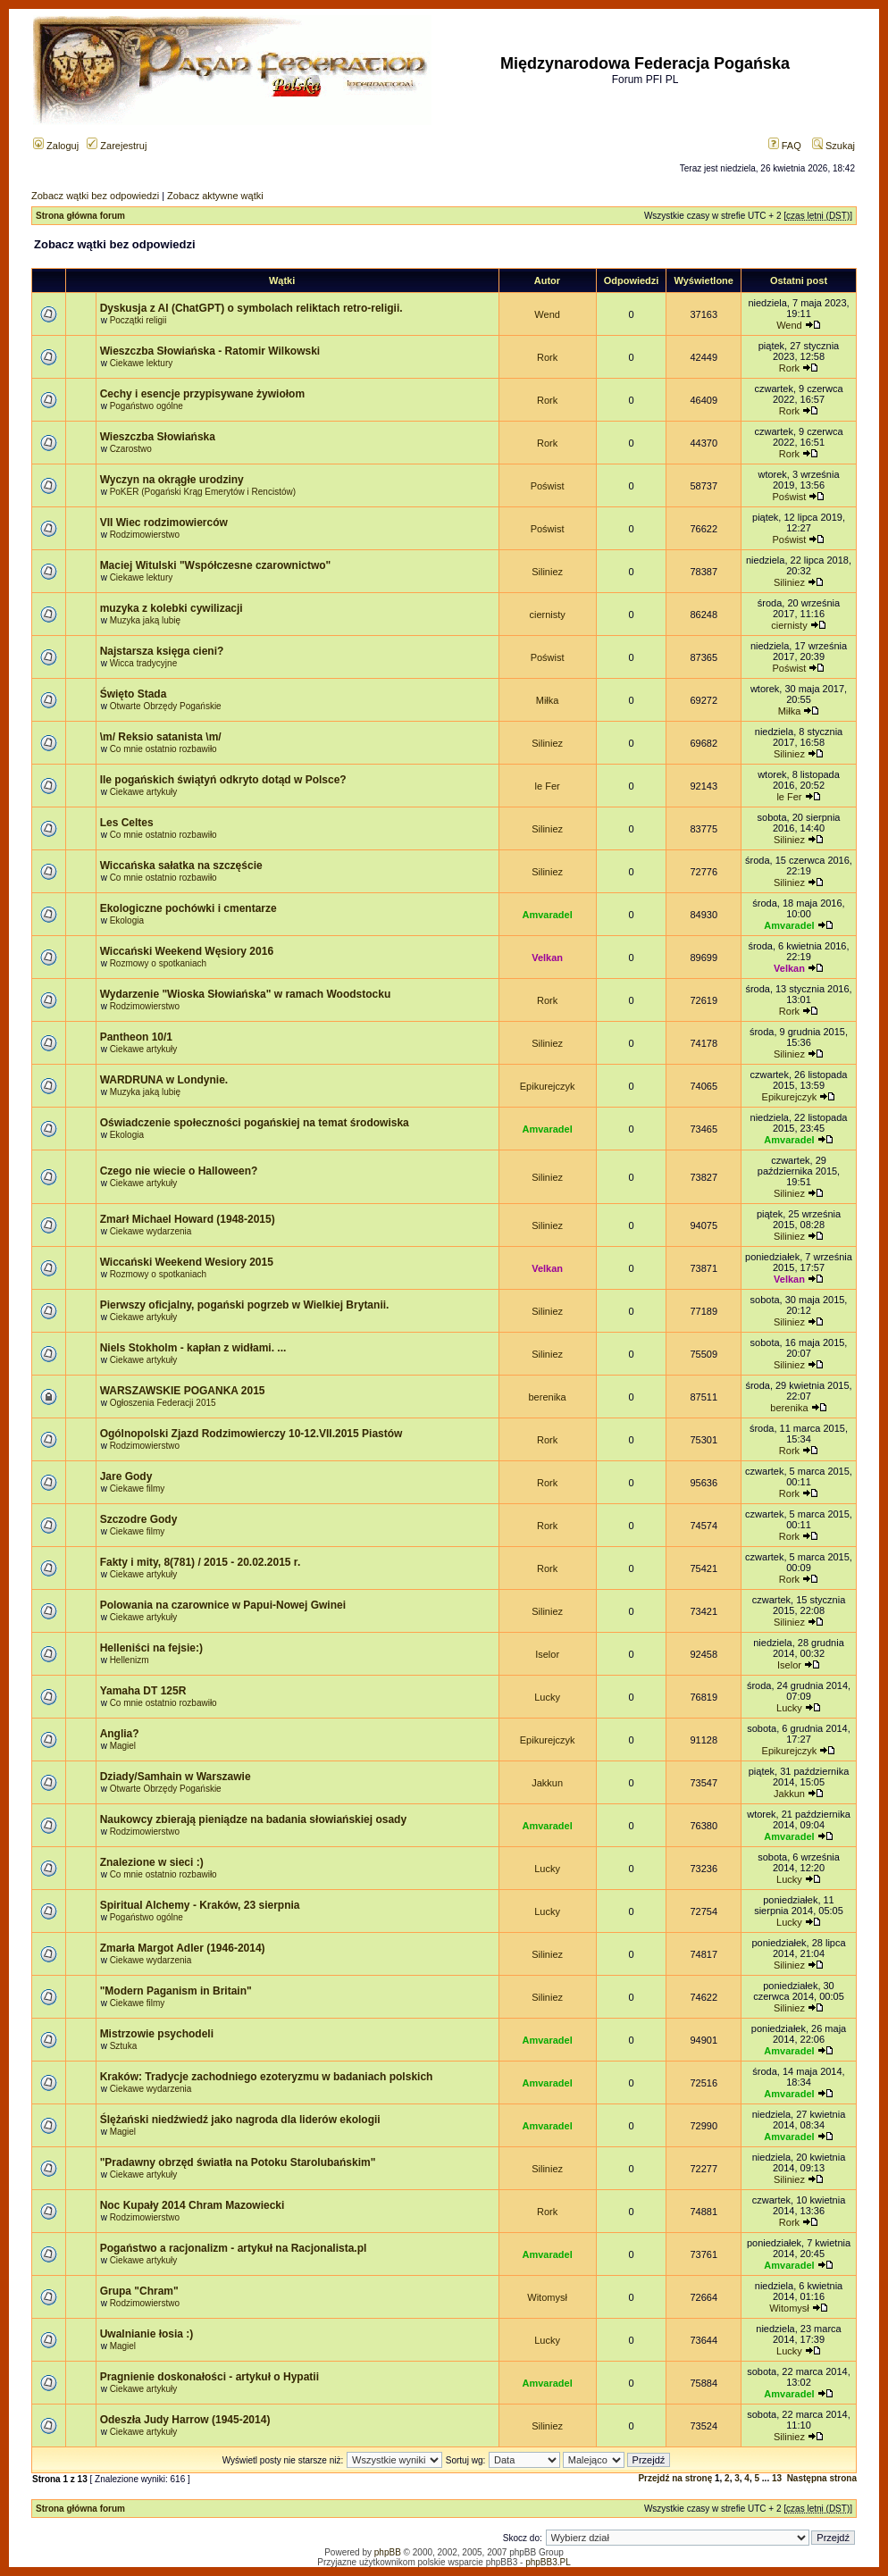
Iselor (547, 1654)
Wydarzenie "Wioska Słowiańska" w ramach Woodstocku (245, 994)
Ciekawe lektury (141, 363)
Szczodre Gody (139, 1519)
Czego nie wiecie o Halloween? (179, 1171)
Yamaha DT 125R (143, 1691)
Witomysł (547, 2297)
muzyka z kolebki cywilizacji (171, 608)
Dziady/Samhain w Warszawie (175, 1776)
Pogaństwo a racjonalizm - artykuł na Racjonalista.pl (233, 2248)
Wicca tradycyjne (144, 663)
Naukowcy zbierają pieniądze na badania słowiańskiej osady (253, 1819)
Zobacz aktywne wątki (215, 195)
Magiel (123, 1746)
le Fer (547, 786)
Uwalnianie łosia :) (147, 2334)
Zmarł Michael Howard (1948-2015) (187, 1219)
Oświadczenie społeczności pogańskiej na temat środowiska (254, 1123)
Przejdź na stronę (675, 2478)
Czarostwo (131, 449)
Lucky (547, 1697)
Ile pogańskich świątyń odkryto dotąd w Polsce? (223, 780)
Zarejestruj (117, 145)
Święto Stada (133, 694)
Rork (547, 357)
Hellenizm (129, 1660)
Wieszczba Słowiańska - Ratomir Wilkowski (210, 351)
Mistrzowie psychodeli (157, 2034)
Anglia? (119, 1733)
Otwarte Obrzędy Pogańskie (166, 706)
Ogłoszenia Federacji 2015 (163, 1403)
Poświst (548, 486)
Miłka (547, 700)
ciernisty (547, 614)
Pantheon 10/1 (136, 1037)
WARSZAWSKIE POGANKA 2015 (182, 1390)
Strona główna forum (80, 216)
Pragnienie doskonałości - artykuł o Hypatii (209, 2377)
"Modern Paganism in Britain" (176, 1991)
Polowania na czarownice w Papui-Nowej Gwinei (223, 1605)
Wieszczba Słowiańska (157, 437)
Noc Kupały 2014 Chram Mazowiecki (192, 2205)
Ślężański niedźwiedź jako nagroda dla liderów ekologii (240, 2119)
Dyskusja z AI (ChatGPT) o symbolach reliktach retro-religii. (251, 308)
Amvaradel (547, 914)
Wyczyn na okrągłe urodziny (172, 479)
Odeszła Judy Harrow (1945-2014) (185, 2419)
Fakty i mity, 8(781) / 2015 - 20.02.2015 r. (200, 1562)
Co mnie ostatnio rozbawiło (163, 749)
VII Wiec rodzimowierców (164, 522)
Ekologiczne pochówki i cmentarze (188, 908)
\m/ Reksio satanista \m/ (161, 737)
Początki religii (138, 320)
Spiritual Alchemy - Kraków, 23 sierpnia (200, 1905)
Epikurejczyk (547, 1086)
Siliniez (547, 571)
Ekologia (127, 920)
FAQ (784, 145)
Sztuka (124, 2046)
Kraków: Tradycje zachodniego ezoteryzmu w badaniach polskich (266, 2076)
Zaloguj (56, 145)
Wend (547, 314)
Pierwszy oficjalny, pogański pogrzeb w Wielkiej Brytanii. (245, 1305)
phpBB (387, 2552)
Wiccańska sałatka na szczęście (181, 865)
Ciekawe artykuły (144, 792)
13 (777, 2478)
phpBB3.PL (548, 2562)
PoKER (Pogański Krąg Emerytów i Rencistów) (203, 492)
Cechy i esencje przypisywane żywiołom (202, 394)
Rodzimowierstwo (145, 534)
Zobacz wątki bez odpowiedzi (95, 195)
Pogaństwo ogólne (146, 406)
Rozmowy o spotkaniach (158, 963)
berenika (547, 1397)
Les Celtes (127, 822)
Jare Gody (126, 1476)
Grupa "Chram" (139, 2291)
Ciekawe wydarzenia (151, 1231)
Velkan (547, 957)
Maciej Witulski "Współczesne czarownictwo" (215, 565)
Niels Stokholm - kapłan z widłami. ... (193, 1348)
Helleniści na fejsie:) (151, 1648)
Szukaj (833, 145)
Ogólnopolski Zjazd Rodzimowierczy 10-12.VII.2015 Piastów (251, 1433)
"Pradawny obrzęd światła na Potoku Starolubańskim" (238, 2162)
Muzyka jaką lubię (145, 620)
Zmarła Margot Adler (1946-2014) (182, 1948)
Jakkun (547, 1782)
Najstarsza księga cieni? (162, 651)
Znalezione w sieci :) (152, 1862)
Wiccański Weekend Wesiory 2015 (186, 1262)
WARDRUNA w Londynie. (164, 1080)
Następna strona (822, 2478)
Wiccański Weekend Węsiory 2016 (186, 951)
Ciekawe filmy (137, 1488)
